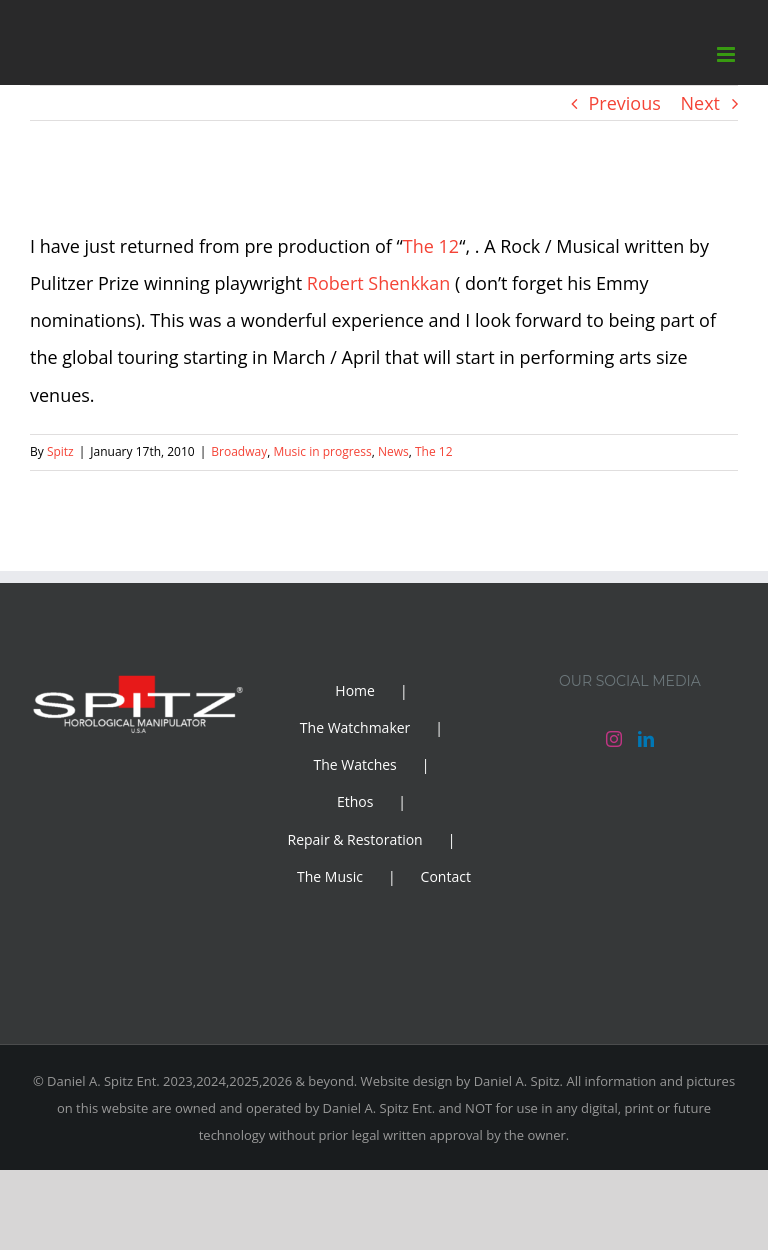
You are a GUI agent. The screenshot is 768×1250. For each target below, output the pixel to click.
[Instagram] (614, 739)
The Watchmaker (355, 727)
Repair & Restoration (355, 839)
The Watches (354, 764)
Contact (446, 876)
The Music (330, 876)
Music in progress (322, 451)
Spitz (60, 451)
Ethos (355, 801)
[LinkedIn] (646, 739)
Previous (625, 103)
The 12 (431, 246)
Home (355, 690)
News (393, 451)
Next (701, 103)
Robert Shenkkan (379, 283)
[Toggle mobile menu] (727, 54)
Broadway (239, 451)
